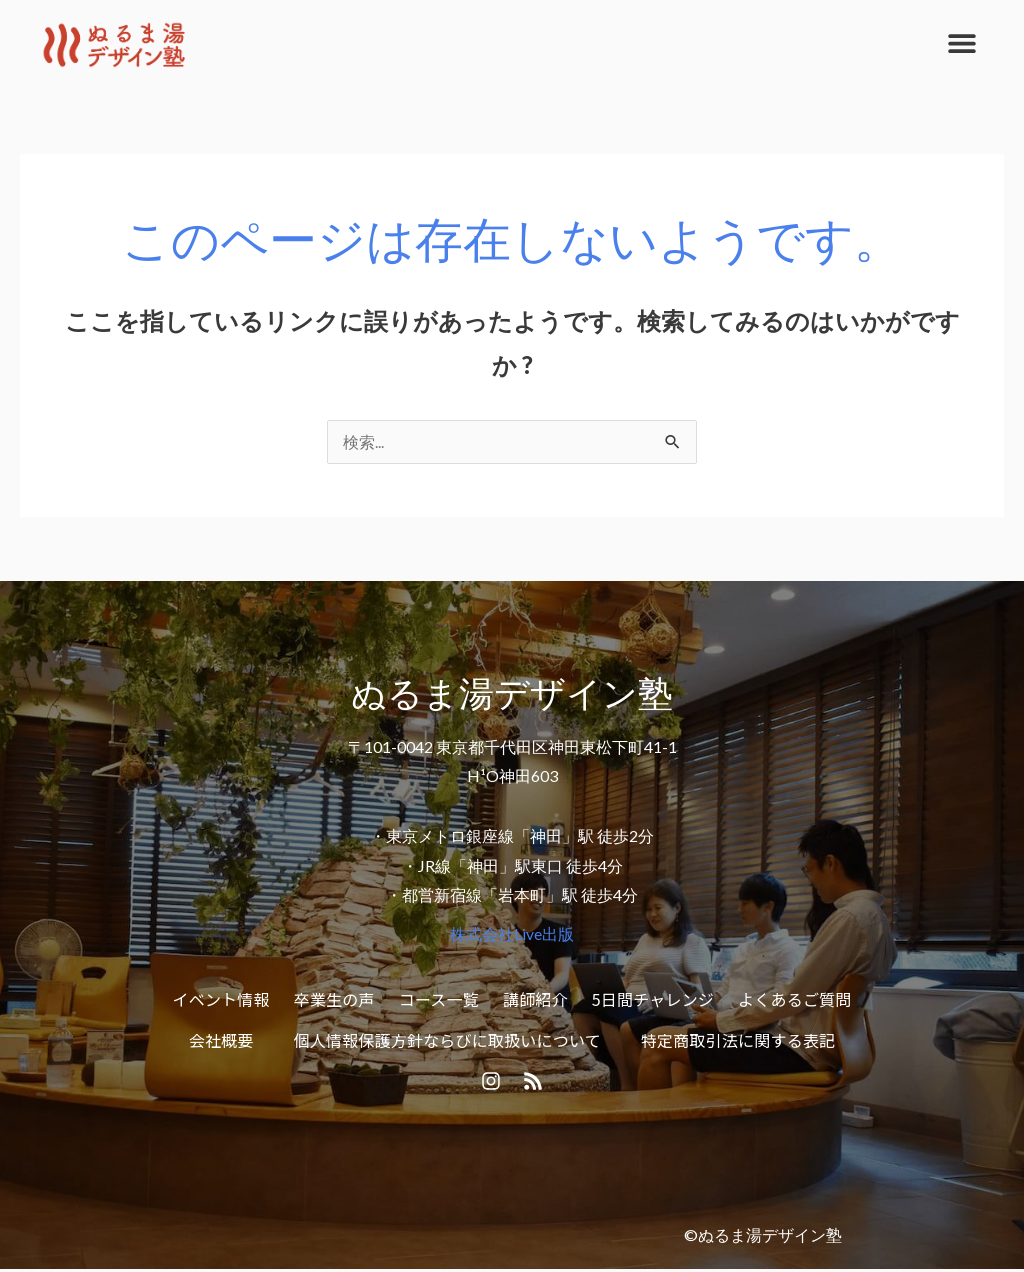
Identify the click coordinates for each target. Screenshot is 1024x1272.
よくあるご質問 (794, 999)
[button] (961, 42)
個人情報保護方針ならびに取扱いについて (447, 1041)
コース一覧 (439, 999)
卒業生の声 (334, 999)
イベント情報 (221, 999)
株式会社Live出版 (512, 934)
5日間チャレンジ (653, 999)
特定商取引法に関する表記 (738, 1041)
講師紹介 (535, 999)
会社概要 (221, 1041)
